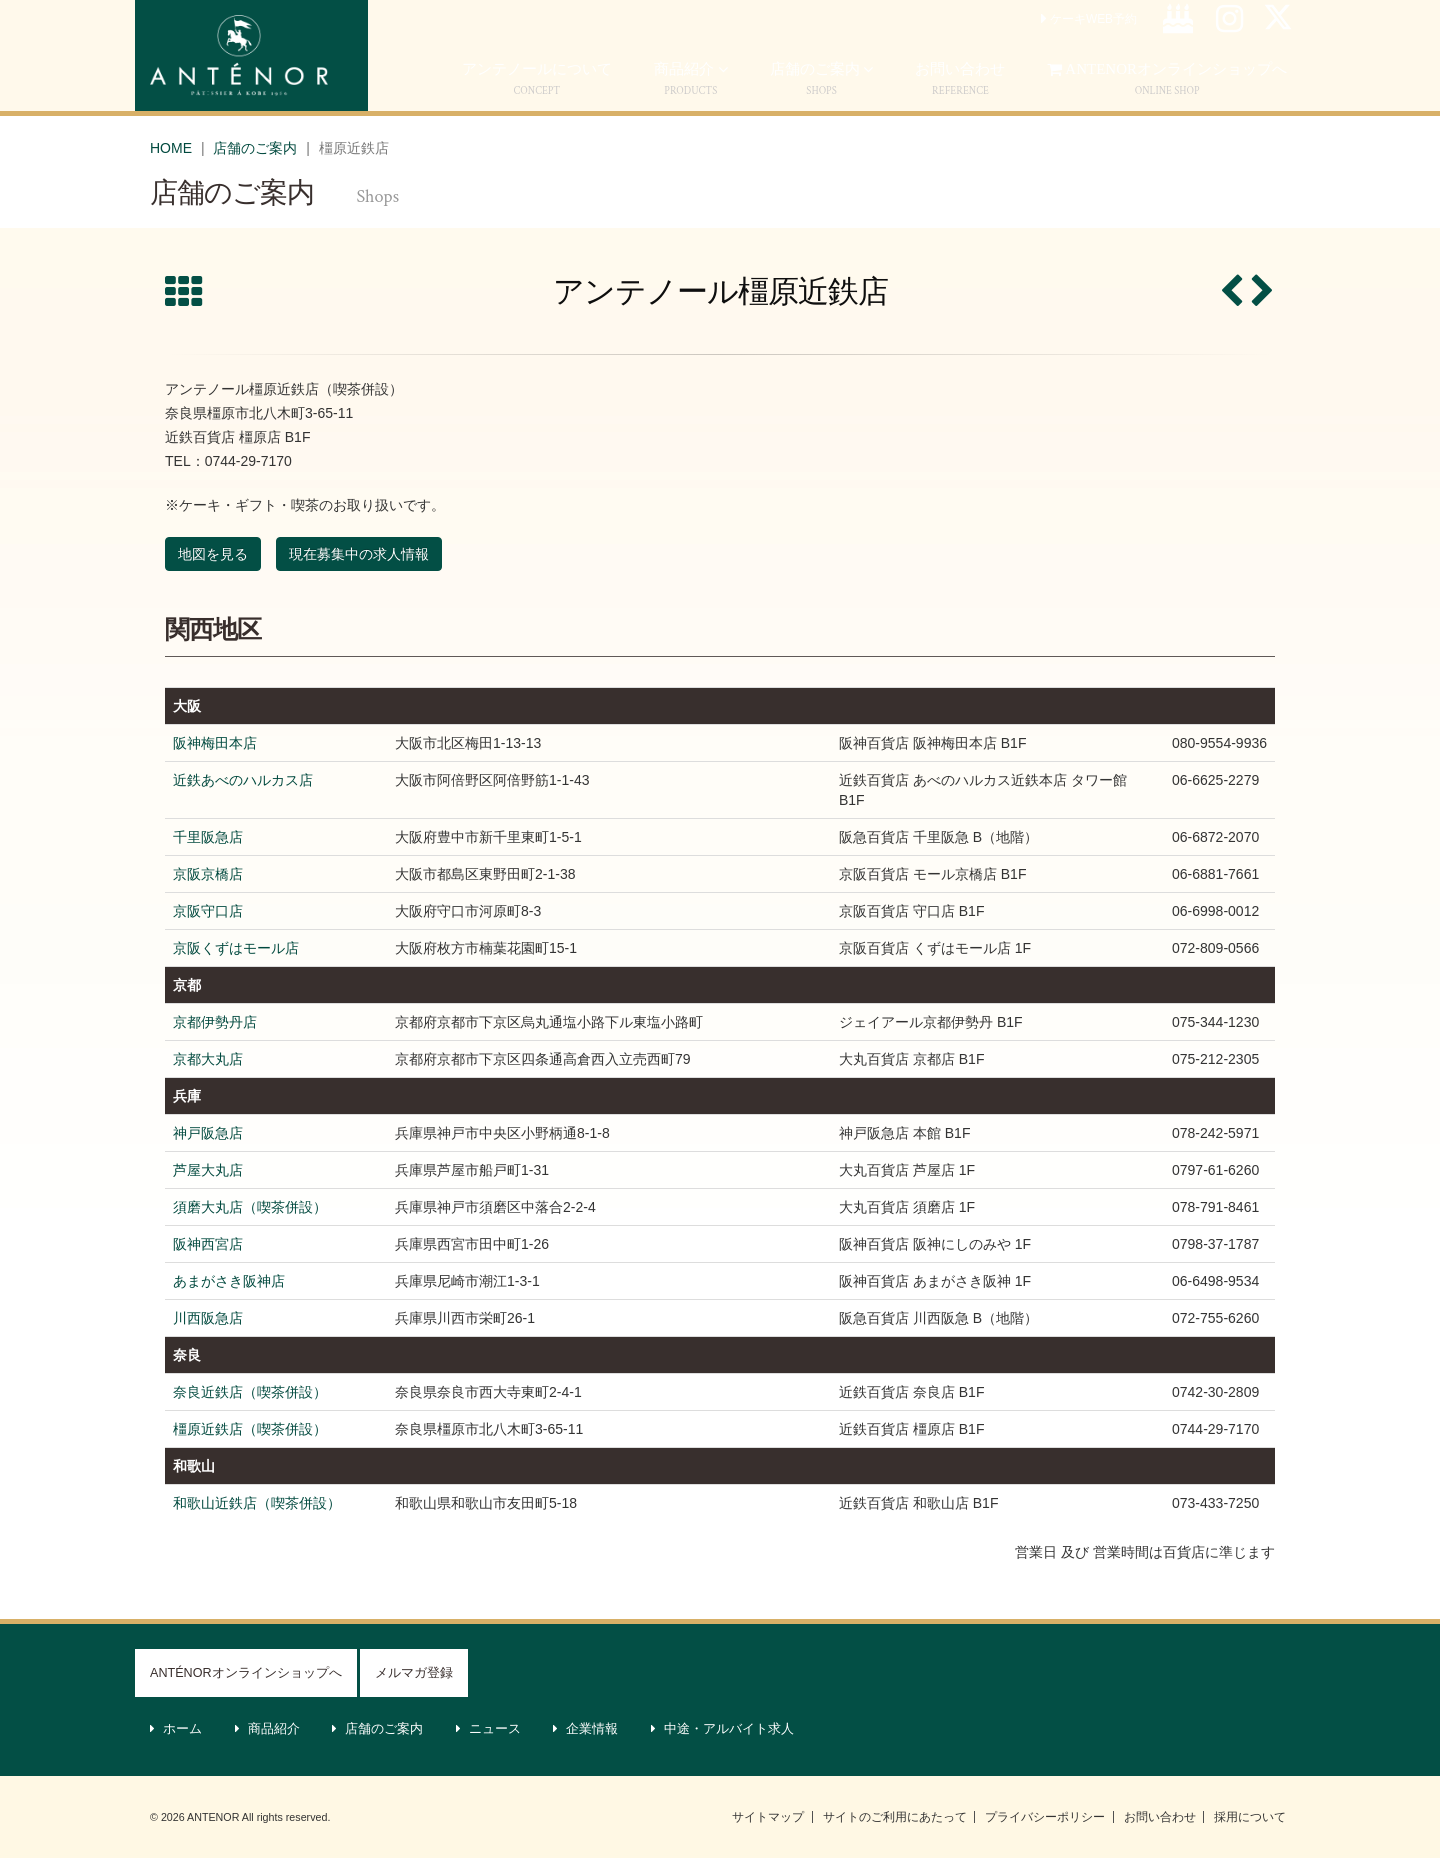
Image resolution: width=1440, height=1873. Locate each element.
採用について (1250, 1832)
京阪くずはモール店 (236, 963)
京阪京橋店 (208, 889)
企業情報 (586, 1744)
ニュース (489, 1744)
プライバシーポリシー (1045, 1832)
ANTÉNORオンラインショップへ (246, 1688)
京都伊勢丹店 (215, 1037)
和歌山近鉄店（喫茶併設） (257, 1518)
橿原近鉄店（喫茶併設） (250, 1444)
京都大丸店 (208, 1074)
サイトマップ (768, 1832)
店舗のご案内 (822, 94)
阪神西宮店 (208, 1259)
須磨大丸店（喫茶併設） (250, 1222)
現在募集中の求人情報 (359, 569)
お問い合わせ (1160, 1832)
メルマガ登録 (414, 1688)
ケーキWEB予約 (1089, 33)
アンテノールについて (537, 94)
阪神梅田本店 (215, 758)
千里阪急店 (208, 852)
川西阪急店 (208, 1333)
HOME (171, 163)
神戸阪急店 (208, 1148)
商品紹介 (691, 94)
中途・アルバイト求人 (723, 1744)
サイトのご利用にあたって (895, 1832)
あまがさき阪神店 (229, 1296)
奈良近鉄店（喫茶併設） (250, 1407)
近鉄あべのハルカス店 (243, 795)
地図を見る (213, 569)
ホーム (176, 1744)
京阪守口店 (208, 926)
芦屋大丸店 (208, 1185)
